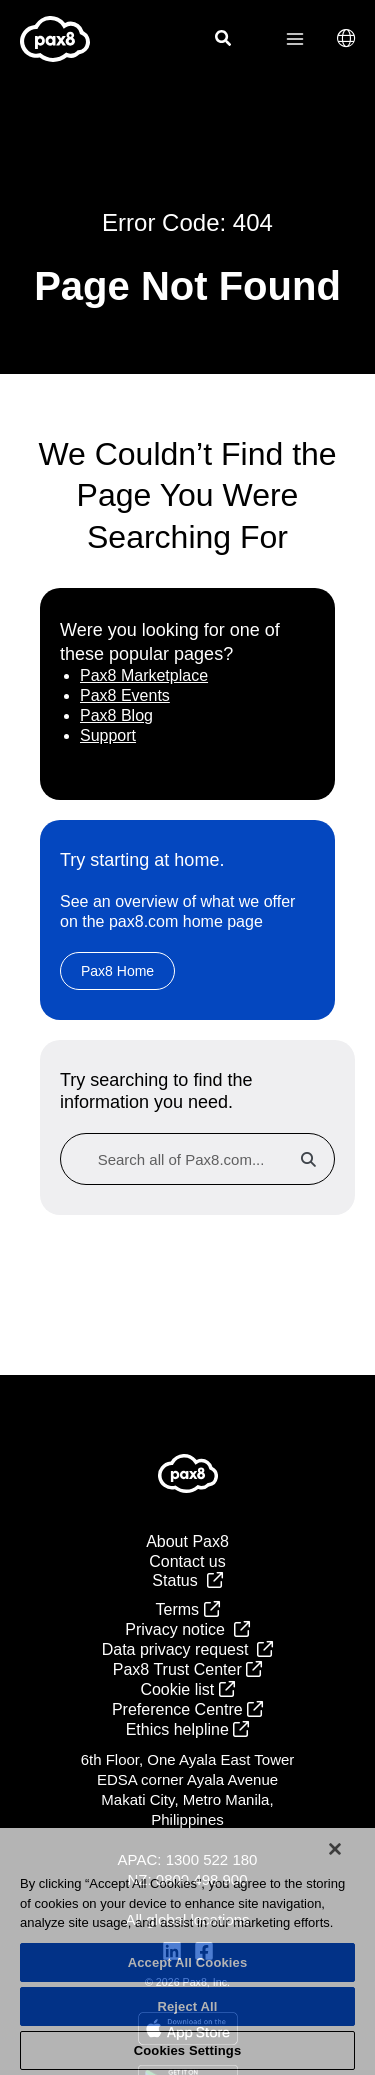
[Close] (335, 1849)
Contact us (187, 1561)
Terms (188, 1609)
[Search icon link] (224, 41)
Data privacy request (188, 1649)
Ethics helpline (188, 1729)
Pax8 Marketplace (144, 675)
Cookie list (187, 1689)
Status (187, 1580)
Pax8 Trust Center (187, 1669)
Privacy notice (187, 1629)
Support (108, 735)
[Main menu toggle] (295, 39)
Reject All (187, 2006)
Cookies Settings (188, 2050)
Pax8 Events (125, 695)
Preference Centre (187, 1709)
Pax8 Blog (116, 715)
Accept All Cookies (188, 1962)
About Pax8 (187, 1541)
